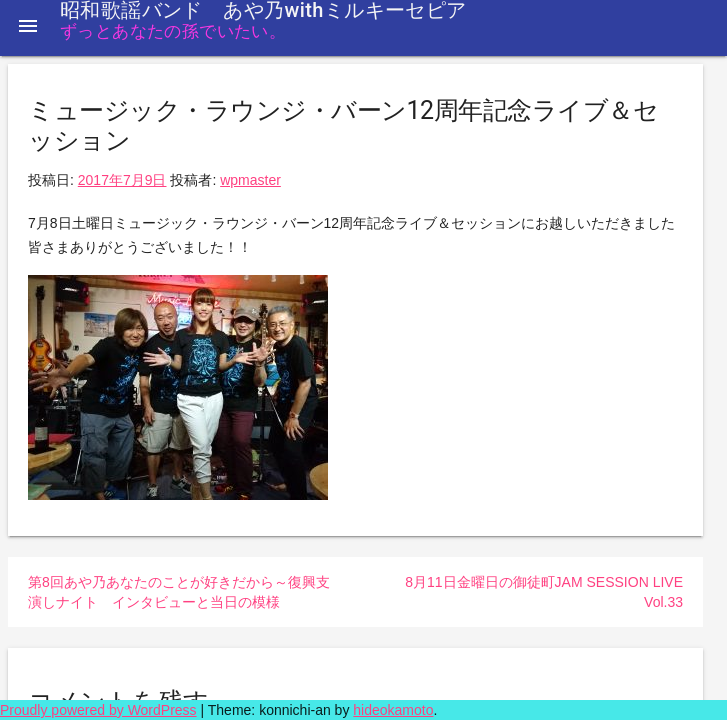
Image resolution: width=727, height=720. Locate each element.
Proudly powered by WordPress (98, 710)
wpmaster (250, 180)
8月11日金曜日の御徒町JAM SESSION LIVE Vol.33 (544, 592)
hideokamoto (393, 710)
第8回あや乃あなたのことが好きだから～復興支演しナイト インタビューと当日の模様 (179, 592)
